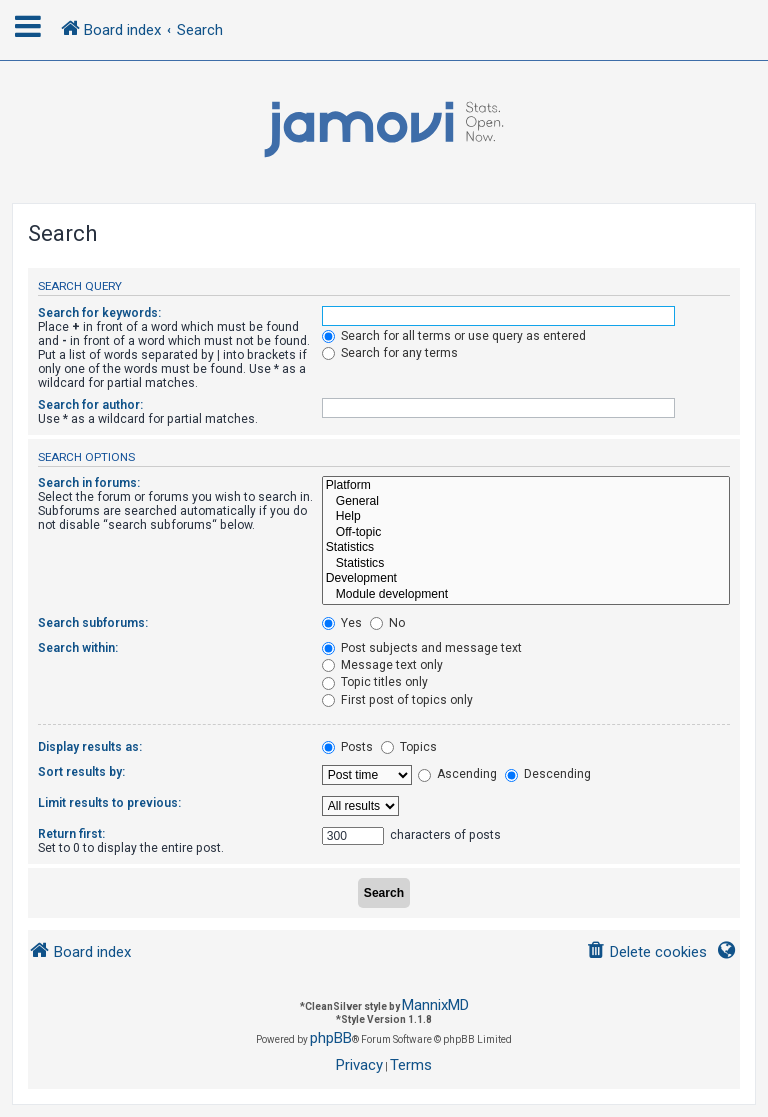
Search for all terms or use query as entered (454, 336)
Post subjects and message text (422, 648)
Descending (548, 774)
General (526, 502)
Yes (342, 623)
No (387, 623)
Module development (526, 595)
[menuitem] (646, 952)
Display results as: (90, 747)
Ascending (457, 774)
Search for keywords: (99, 313)
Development (526, 579)
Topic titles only (375, 682)
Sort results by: (81, 772)
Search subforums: (93, 623)
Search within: (78, 648)
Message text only (382, 665)
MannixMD (435, 1005)
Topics (409, 747)
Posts (347, 747)
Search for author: (90, 405)
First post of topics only (397, 700)
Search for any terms (390, 353)
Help (526, 517)
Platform (526, 486)
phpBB (331, 1038)
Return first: (71, 834)
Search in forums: (89, 483)
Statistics (526, 548)
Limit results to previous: (109, 803)
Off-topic (526, 533)
